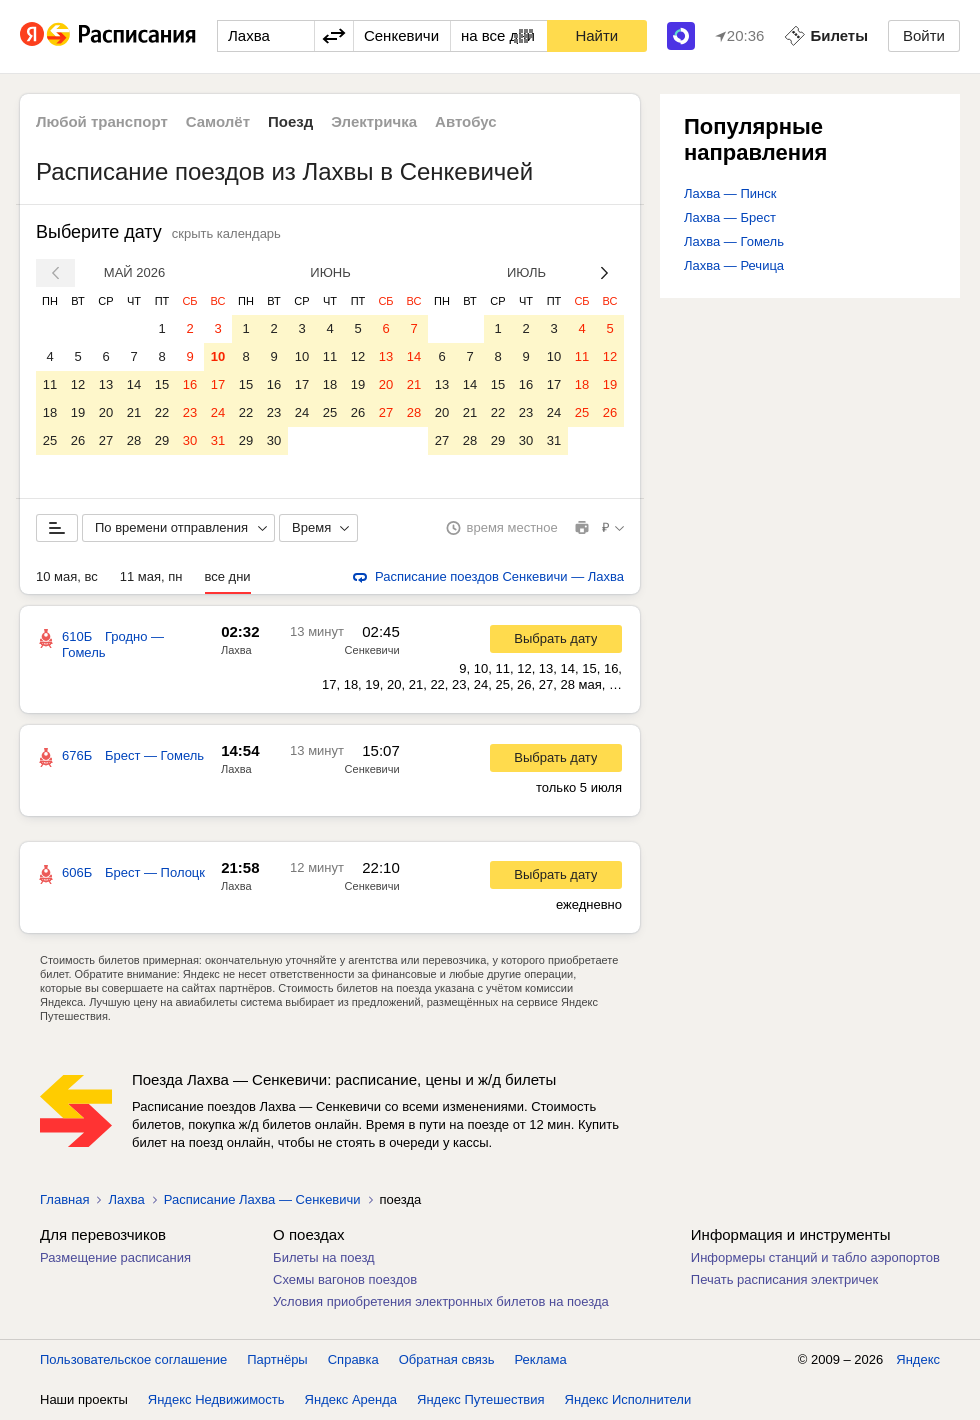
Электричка (374, 121)
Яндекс (918, 1359)
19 (78, 412)
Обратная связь (447, 1359)
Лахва (236, 650)
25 (50, 440)
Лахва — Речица (734, 265)
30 (190, 440)
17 (218, 384)
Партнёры (277, 1359)
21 (134, 412)
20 (106, 412)
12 (78, 384)
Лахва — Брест (730, 217)
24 (218, 412)
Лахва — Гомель (734, 241)
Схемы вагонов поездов (345, 1279)
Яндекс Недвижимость (216, 1399)
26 (78, 440)
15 (162, 384)
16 (190, 384)
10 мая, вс (67, 576)
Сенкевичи (372, 650)
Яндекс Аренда (351, 1399)
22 (162, 412)
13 (106, 384)
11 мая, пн (151, 576)
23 (190, 412)
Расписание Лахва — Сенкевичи (262, 1199)
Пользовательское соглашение (133, 1359)
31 (218, 440)
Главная (64, 1199)
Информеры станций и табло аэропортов (815, 1257)
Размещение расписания (115, 1257)
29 (162, 440)
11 (50, 384)
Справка (353, 1359)
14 (134, 384)
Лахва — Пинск (730, 193)
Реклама (541, 1359)
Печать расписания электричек (784, 1279)
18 (50, 412)
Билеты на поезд (324, 1257)
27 (106, 440)
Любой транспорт (102, 121)
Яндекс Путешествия (481, 1399)
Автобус (466, 121)
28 (134, 440)
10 (218, 356)
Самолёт (218, 121)
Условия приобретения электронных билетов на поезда (441, 1301)
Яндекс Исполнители (628, 1399)
